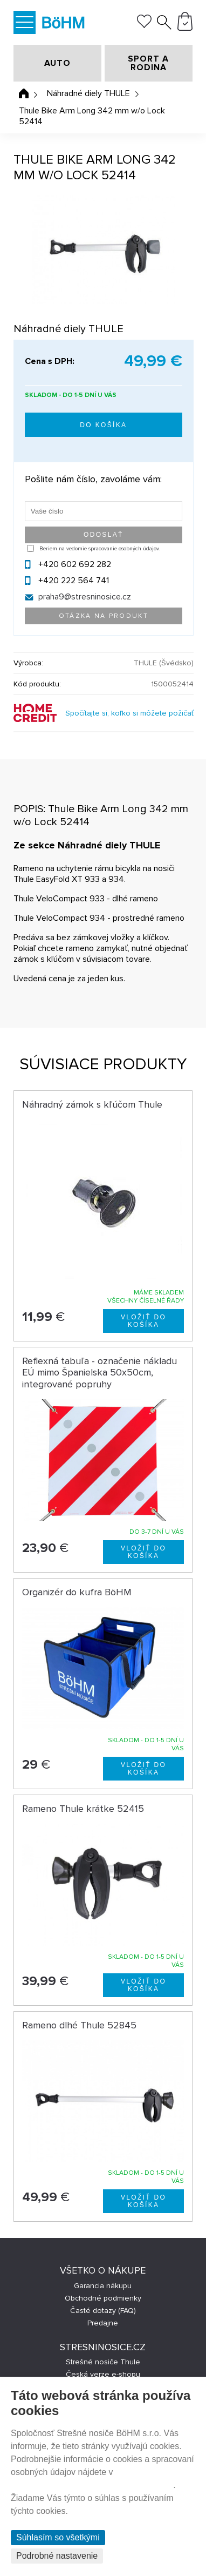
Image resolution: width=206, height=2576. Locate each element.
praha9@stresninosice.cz (84, 596)
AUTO (57, 63)
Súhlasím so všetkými (58, 2537)
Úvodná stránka (24, 93)
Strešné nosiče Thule (103, 2361)
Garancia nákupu (103, 2285)
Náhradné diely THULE (88, 93)
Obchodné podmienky (103, 2298)
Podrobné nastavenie (57, 2555)
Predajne (102, 2323)
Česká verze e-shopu (103, 2374)
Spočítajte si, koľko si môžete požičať (129, 713)
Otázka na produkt (104, 616)
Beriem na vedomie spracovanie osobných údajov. (99, 548)
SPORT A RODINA (148, 63)
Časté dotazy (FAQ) (103, 2310)
